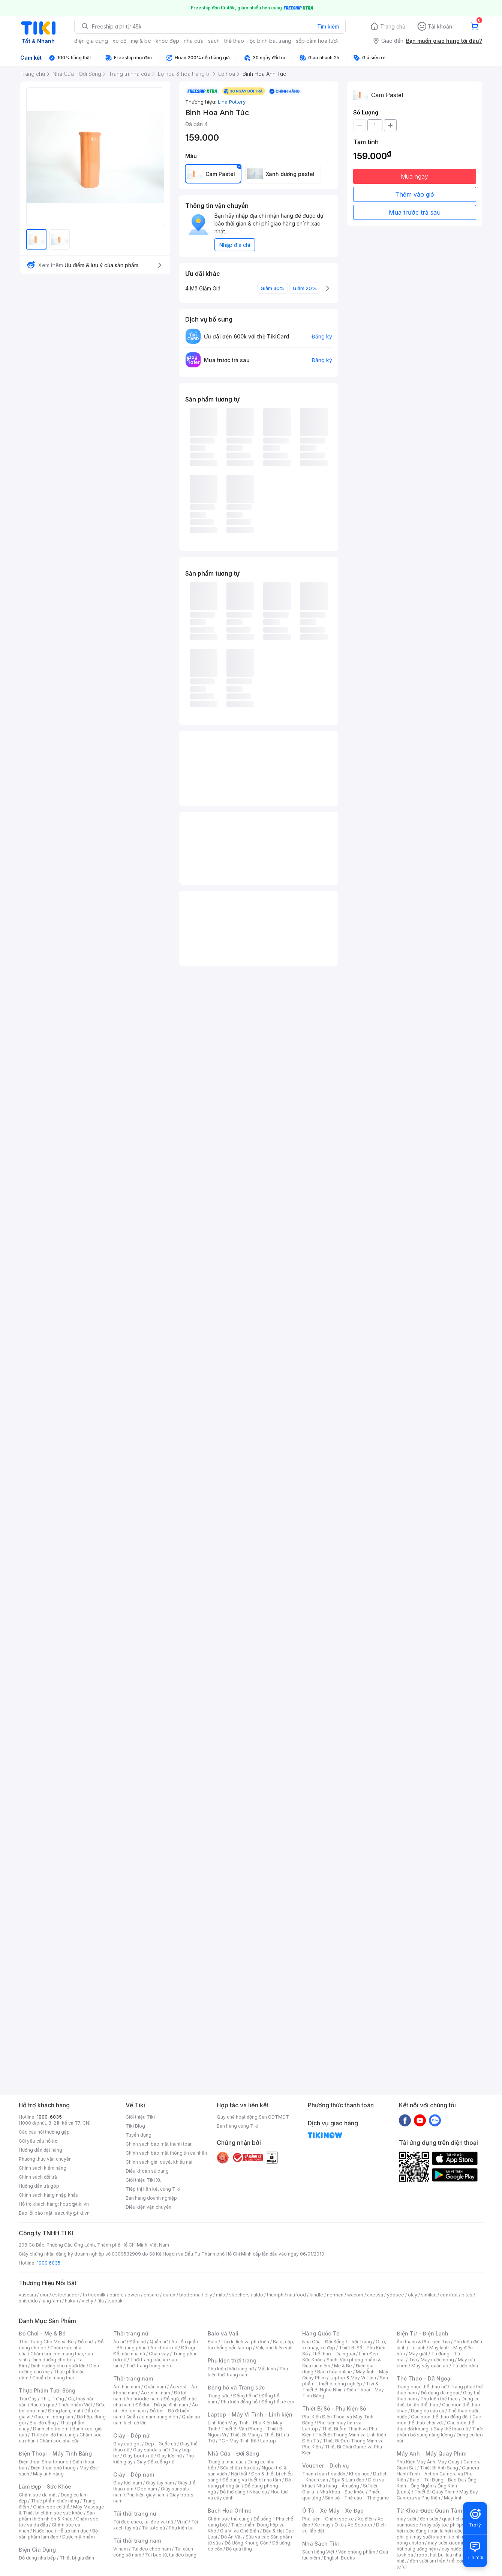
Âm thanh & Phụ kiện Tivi (423, 2341)
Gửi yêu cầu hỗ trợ (38, 2141)
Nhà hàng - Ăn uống (337, 2486)
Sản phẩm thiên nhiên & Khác (57, 2516)
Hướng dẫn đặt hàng (40, 2150)
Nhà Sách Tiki (320, 2543)
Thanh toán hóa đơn (323, 2474)
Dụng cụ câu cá (427, 2411)
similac (428, 2295)
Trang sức (218, 2396)
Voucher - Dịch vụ (325, 2465)
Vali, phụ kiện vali (274, 2347)
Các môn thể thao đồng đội (440, 2417)
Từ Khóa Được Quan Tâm (429, 2510)
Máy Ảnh (453, 2498)
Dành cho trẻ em (51, 2429)
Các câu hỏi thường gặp (44, 2132)
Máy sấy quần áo (429, 2365)
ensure (151, 2295)
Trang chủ (392, 26)
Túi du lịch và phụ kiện (245, 2341)
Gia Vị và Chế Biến (239, 2531)
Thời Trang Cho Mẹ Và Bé (46, 2341)
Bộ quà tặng (239, 2549)
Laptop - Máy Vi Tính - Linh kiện (250, 2414)
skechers (239, 2295)
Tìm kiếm (328, 26)
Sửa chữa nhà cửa (239, 2468)
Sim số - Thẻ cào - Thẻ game (357, 2498)
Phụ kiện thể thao (439, 2399)
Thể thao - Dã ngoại (333, 2353)
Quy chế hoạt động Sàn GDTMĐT (253, 2117)
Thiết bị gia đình (77, 2558)
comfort (449, 2295)
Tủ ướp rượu (465, 2365)
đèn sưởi (429, 2519)
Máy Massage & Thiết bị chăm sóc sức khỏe (61, 2510)
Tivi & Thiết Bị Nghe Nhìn (340, 2387)
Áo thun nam (126, 2387)
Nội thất (239, 2474)
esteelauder (65, 2295)
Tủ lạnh (417, 2347)
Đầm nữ (137, 2341)
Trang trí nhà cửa (226, 2462)
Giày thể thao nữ (450, 2429)
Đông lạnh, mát (64, 2411)
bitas (467, 2295)
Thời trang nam (133, 2378)
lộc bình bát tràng (270, 41)
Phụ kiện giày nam (146, 2495)
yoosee (395, 2295)
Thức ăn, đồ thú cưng (53, 2435)
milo (220, 2295)
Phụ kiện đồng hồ (239, 2402)
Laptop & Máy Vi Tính (353, 2378)
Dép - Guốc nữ (160, 2444)
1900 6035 (48, 2263)
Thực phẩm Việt (75, 2405)
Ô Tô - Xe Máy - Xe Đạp (333, 2510)
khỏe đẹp (167, 41)
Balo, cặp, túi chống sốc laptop (251, 2344)
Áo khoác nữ (163, 2347)
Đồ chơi (86, 2341)
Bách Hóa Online (230, 2510)
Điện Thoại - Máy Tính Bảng (55, 2453)
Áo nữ (119, 2341)
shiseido (28, 2301)
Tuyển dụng (138, 2135)
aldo (258, 2295)
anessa (375, 2295)
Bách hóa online (334, 2371)
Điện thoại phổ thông (53, 2468)
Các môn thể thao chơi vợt (439, 2420)
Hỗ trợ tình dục (72, 2531)
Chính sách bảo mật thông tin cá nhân (166, 2153)
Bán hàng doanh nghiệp (151, 2198)
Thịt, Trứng (52, 2399)
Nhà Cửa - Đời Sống (233, 2453)
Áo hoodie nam (143, 2399)
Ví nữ (182, 2522)
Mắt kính (267, 2368)
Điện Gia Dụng (37, 2549)
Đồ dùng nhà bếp (37, 2558)
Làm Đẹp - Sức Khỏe (45, 2486)
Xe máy (322, 2525)
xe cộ (119, 41)
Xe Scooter (360, 2525)
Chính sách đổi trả (38, 2177)
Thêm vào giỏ (414, 194)
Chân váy (159, 2353)
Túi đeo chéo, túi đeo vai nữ (143, 2522)
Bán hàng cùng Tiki (237, 2126)
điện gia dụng (91, 41)
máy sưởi (406, 2519)
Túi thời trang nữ (134, 2513)
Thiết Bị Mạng (245, 2435)
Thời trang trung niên (148, 2365)
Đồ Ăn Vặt (231, 2537)
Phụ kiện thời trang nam (248, 2371)
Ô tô (339, 2525)
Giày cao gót (127, 2444)
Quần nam (155, 2387)
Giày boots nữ (138, 2456)
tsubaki (116, 2301)
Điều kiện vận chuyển (148, 2207)
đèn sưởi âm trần (427, 2561)
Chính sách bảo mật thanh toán (159, 2144)
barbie (116, 2295)
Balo (212, 2341)
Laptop (268, 2441)
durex (169, 2295)
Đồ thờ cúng (233, 2492)
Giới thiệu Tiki (140, 2117)
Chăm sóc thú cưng (229, 2519)
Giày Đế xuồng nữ (155, 2462)
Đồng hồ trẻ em (277, 2402)
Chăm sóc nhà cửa (59, 2441)
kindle (316, 2295)
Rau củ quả (42, 2405)
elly (208, 2295)
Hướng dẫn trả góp (39, 2186)
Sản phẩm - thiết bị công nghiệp (345, 2381)
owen (133, 2295)
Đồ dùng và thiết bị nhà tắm (251, 2480)
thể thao (234, 41)
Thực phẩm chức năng (55, 2501)
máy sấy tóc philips (443, 2525)
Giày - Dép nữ (131, 2435)
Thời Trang (360, 2341)
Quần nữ (159, 2341)
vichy (87, 2301)
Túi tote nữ (153, 2528)
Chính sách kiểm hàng (42, 2168)
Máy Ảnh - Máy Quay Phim (431, 2453)
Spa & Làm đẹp (348, 2480)
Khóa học (359, 2474)
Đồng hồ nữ (245, 2396)
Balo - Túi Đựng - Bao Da (437, 2480)
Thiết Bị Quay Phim (435, 2492)
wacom (355, 2295)
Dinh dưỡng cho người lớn (58, 2365)
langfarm (51, 2301)
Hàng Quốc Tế (320, 2333)
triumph (275, 2295)
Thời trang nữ (130, 2333)
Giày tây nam (160, 2483)
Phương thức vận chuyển (45, 2159)
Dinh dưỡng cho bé (52, 2359)
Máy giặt (418, 2353)
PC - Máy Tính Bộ (237, 2441)
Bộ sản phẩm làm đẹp (58, 2534)
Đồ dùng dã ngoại (440, 2393)
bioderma (190, 2295)
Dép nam (147, 2489)
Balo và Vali (223, 2333)
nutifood (296, 2295)
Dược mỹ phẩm (78, 2537)
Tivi (413, 2359)
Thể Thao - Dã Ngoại (424, 2378)
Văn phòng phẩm (356, 2552)
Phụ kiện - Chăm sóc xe (328, 2519)
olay (412, 2295)
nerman (335, 2295)
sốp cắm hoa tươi (317, 41)
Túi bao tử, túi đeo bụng (170, 2555)
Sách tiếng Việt (318, 2552)
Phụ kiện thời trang (232, 2360)
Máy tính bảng (48, 2474)
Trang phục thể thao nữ (422, 2387)
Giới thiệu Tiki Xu (144, 2180)
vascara (27, 2295)
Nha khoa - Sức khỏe (342, 2492)
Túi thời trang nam (137, 2540)
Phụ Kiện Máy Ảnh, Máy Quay (428, 2462)
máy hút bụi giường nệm (436, 2546)
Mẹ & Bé (343, 2365)
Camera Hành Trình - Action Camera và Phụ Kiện (438, 2474)
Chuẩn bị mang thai (53, 2378)
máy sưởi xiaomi (445, 2543)
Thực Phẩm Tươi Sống (47, 2390)
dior (44, 2295)
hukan (71, 2301)
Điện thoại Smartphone (44, 2462)
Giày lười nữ (169, 2456)
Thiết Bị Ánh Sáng (439, 2468)
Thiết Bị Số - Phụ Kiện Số (334, 2408)
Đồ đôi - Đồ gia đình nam (161, 2405)
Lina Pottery (232, 102)
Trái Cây (28, 2399)
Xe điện (366, 2519)
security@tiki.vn (72, 2213)
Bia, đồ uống (43, 2423)
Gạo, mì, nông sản (53, 2417)
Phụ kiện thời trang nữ (231, 2368)
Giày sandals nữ (150, 2450)
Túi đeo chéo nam (151, 2549)
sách (214, 41)
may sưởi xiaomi (430, 2537)
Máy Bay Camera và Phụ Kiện (437, 2495)
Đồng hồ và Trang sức (236, 2387)
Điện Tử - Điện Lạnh (422, 2333)
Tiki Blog (135, 2126)
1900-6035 (49, 2117)
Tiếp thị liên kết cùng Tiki (153, 2189)
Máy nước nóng (437, 2359)
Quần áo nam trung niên (152, 2417)
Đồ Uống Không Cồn (246, 2543)
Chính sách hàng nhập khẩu (48, 2195)
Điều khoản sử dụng (147, 2171)
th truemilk (94, 2295)
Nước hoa (43, 2531)
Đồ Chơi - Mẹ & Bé (42, 2333)
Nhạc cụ (258, 2492)
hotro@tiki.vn (74, 2204)
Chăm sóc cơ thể (51, 2507)
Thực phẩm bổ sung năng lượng (440, 2432)
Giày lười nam (127, 2483)
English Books (339, 2558)
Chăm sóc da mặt (38, 2495)
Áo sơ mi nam (155, 2393)
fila (100, 2301)
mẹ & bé (141, 41)
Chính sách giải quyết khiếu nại (159, 2162)
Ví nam (120, 2549)
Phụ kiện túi (181, 2528)
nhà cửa (194, 41)
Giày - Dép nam (133, 2474)
